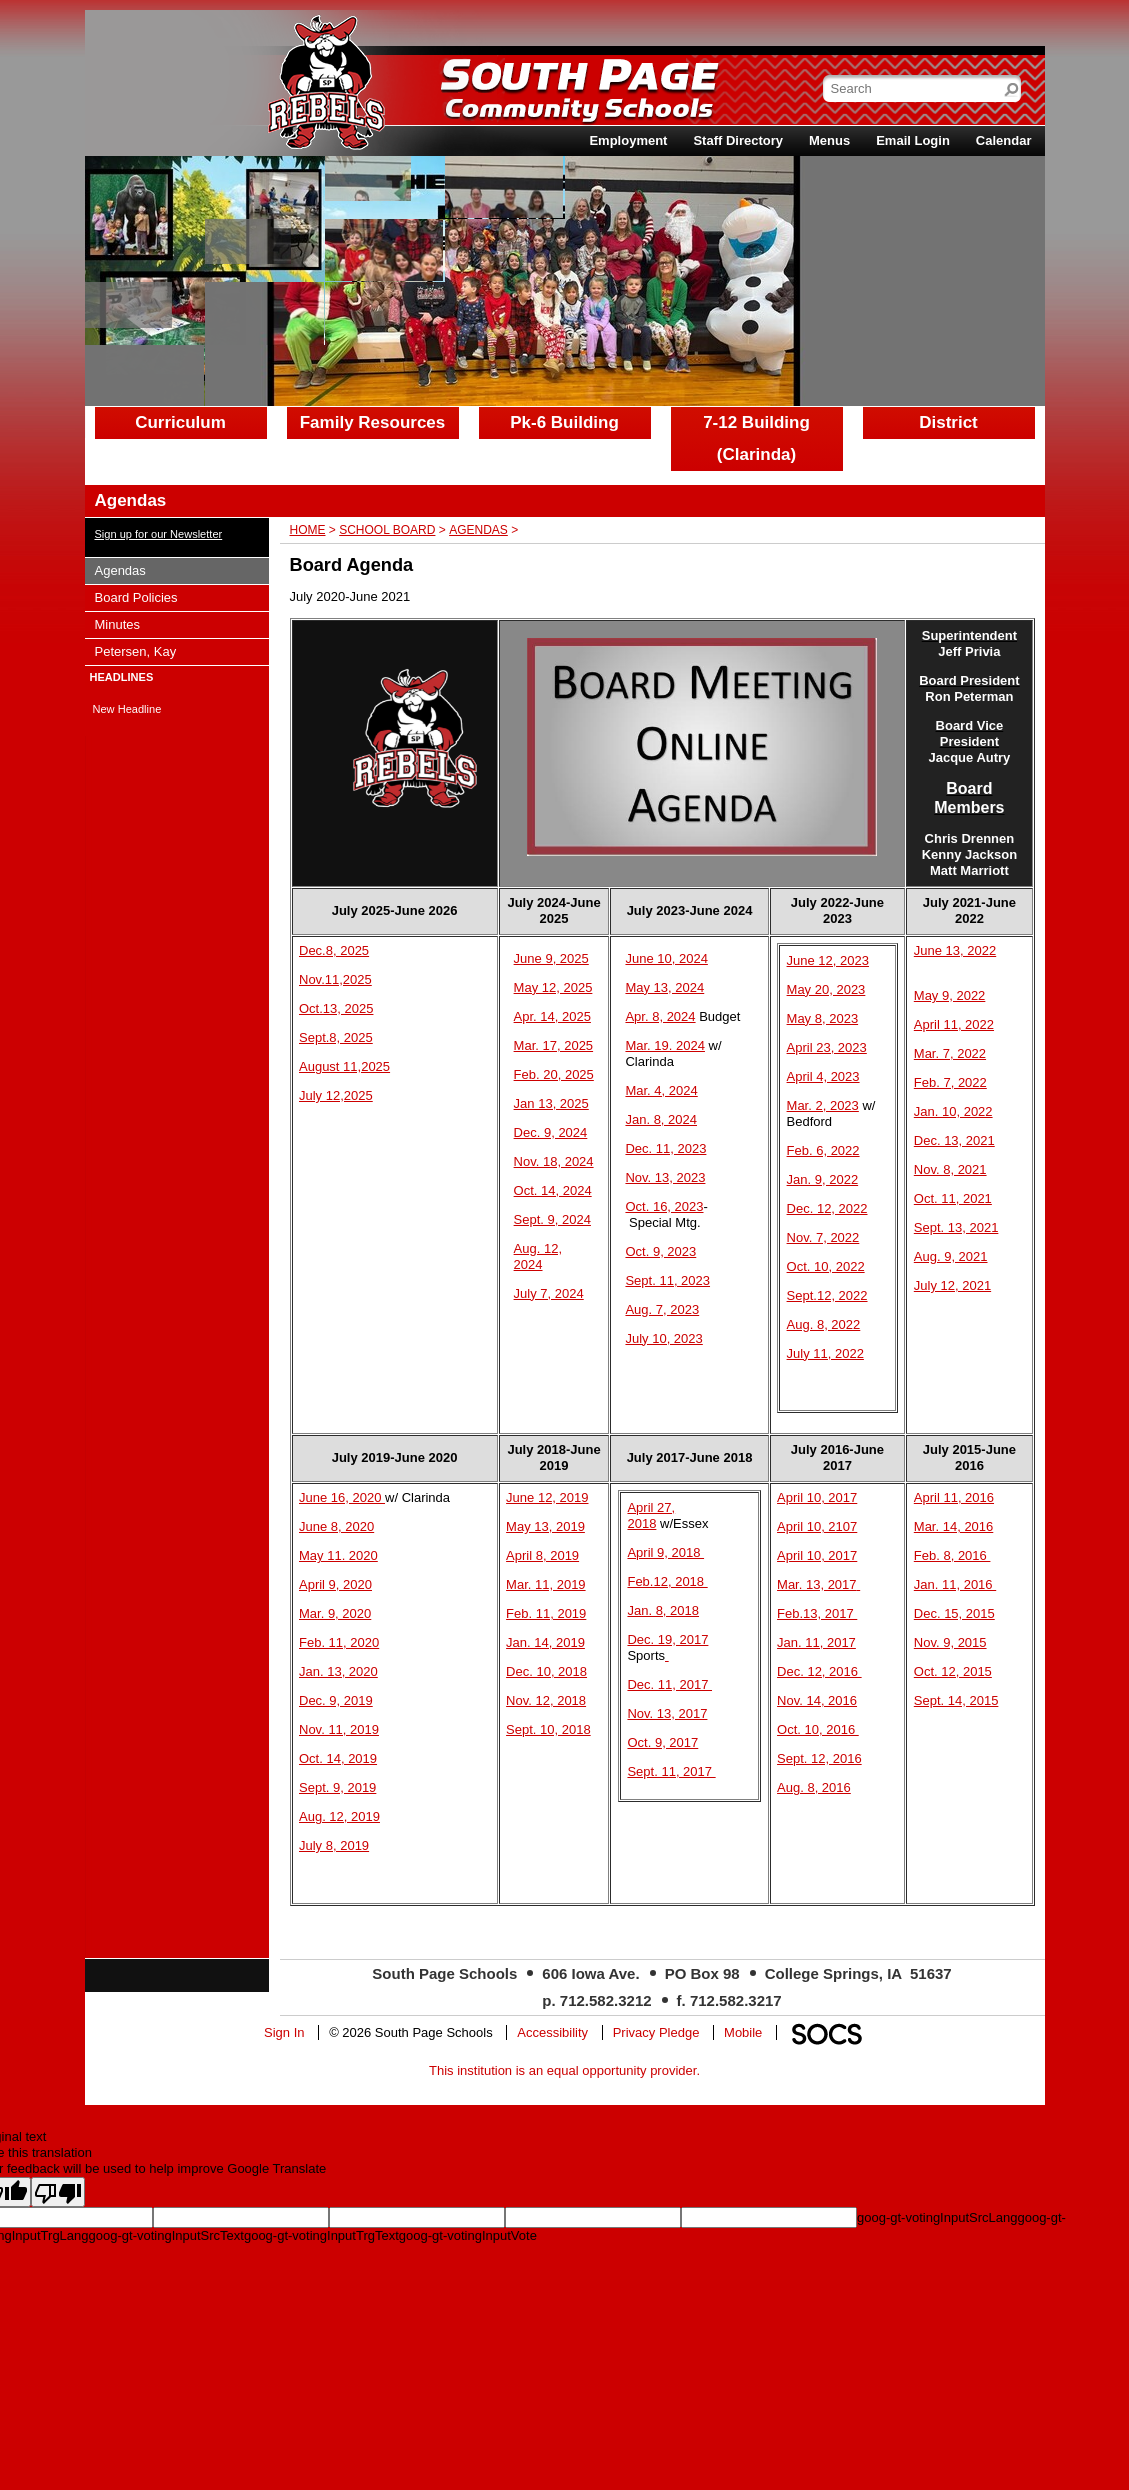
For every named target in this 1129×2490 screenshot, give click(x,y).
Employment (628, 140)
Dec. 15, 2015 (954, 1613)
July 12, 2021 (952, 1285)
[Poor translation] (58, 2192)
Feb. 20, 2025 (554, 1074)
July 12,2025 (336, 1095)
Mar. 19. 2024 (665, 1045)
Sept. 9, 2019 (337, 1787)
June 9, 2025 (551, 958)
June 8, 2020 (336, 1526)
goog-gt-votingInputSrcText (166, 2235)
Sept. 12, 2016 (819, 1758)
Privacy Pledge (656, 2032)
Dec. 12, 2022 (827, 1208)
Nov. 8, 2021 (950, 1169)
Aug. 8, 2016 (814, 1787)
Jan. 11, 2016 (955, 1584)
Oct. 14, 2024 (553, 1190)
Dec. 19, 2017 (667, 1639)
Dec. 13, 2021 (954, 1140)
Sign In (284, 2032)
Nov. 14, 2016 (817, 1700)
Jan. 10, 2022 (953, 1111)
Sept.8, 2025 (336, 1037)
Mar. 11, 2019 (546, 1584)
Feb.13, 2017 (817, 1613)
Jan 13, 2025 (551, 1103)
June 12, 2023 (828, 960)
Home (308, 530)
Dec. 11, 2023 (665, 1148)
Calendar (1004, 140)
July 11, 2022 (825, 1353)
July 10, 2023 (663, 1338)
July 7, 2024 (549, 1293)
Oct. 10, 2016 (818, 1729)
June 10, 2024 (666, 958)
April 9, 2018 (665, 1552)
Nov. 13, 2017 (667, 1713)
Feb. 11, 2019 (546, 1613)
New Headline (127, 709)
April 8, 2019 (542, 1555)
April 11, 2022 (954, 1024)
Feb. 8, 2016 (952, 1555)
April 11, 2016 (954, 1497)
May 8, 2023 (823, 1018)
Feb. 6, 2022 (823, 1150)
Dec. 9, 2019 (336, 1700)
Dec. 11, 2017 (669, 1684)
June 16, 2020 (342, 1497)
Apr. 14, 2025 (552, 1016)
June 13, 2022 (955, 950)
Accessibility (552, 2032)
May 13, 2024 (664, 987)
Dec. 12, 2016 (819, 1671)
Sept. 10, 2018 (548, 1729)
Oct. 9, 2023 (660, 1251)
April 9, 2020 (335, 1584)
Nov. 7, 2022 (823, 1237)
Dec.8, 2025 (334, 950)
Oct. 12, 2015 (953, 1671)
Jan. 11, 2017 (816, 1642)
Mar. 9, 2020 (335, 1613)
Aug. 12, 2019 (339, 1816)
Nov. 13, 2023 (665, 1177)
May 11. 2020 (338, 1555)
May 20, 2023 (826, 989)
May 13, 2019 (545, 1526)
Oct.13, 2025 (336, 1008)
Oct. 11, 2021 (953, 1198)
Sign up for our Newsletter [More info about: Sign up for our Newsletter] (159, 534)
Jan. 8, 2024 (661, 1119)
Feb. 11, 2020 (339, 1642)
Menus (829, 140)
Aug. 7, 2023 (662, 1309)
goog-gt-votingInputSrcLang (937, 2217)
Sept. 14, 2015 (956, 1700)
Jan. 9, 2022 (823, 1179)
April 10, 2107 (817, 1526)
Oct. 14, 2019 (338, 1758)
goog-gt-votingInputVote (468, 2235)
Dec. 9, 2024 (551, 1132)
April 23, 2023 (827, 1047)
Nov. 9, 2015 (950, 1642)
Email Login (913, 140)
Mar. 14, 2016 (954, 1526)
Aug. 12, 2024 (538, 1256)
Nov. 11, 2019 (339, 1729)
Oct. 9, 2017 (662, 1742)
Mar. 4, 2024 (661, 1090)
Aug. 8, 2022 (824, 1324)
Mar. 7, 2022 (950, 1053)
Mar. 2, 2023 (823, 1105)
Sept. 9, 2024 (552, 1219)
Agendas (478, 530)
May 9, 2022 (950, 995)
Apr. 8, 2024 (660, 1016)
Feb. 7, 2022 (950, 1082)
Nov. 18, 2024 (554, 1161)
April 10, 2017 (817, 1497)
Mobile (743, 2032)
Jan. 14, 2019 (545, 1642)
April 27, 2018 (651, 1515)
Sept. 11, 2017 (671, 1771)
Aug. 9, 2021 (951, 1256)
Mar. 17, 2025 (554, 1045)
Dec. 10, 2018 (546, 1671)
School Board (387, 530)
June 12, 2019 (547, 1497)
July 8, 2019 (334, 1845)
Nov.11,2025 (335, 979)
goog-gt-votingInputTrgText (321, 2235)
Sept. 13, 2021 (956, 1227)
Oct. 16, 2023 (664, 1206)
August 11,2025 (344, 1066)
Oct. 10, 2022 (826, 1266)
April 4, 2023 (823, 1076)
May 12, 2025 (553, 987)
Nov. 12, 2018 (546, 1700)
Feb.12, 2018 (667, 1581)
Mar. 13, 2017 (817, 1584)
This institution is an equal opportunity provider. (564, 2070)
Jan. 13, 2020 (338, 1671)
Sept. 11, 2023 (667, 1280)
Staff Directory (738, 140)
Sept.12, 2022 (827, 1295)
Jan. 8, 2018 (663, 1610)
